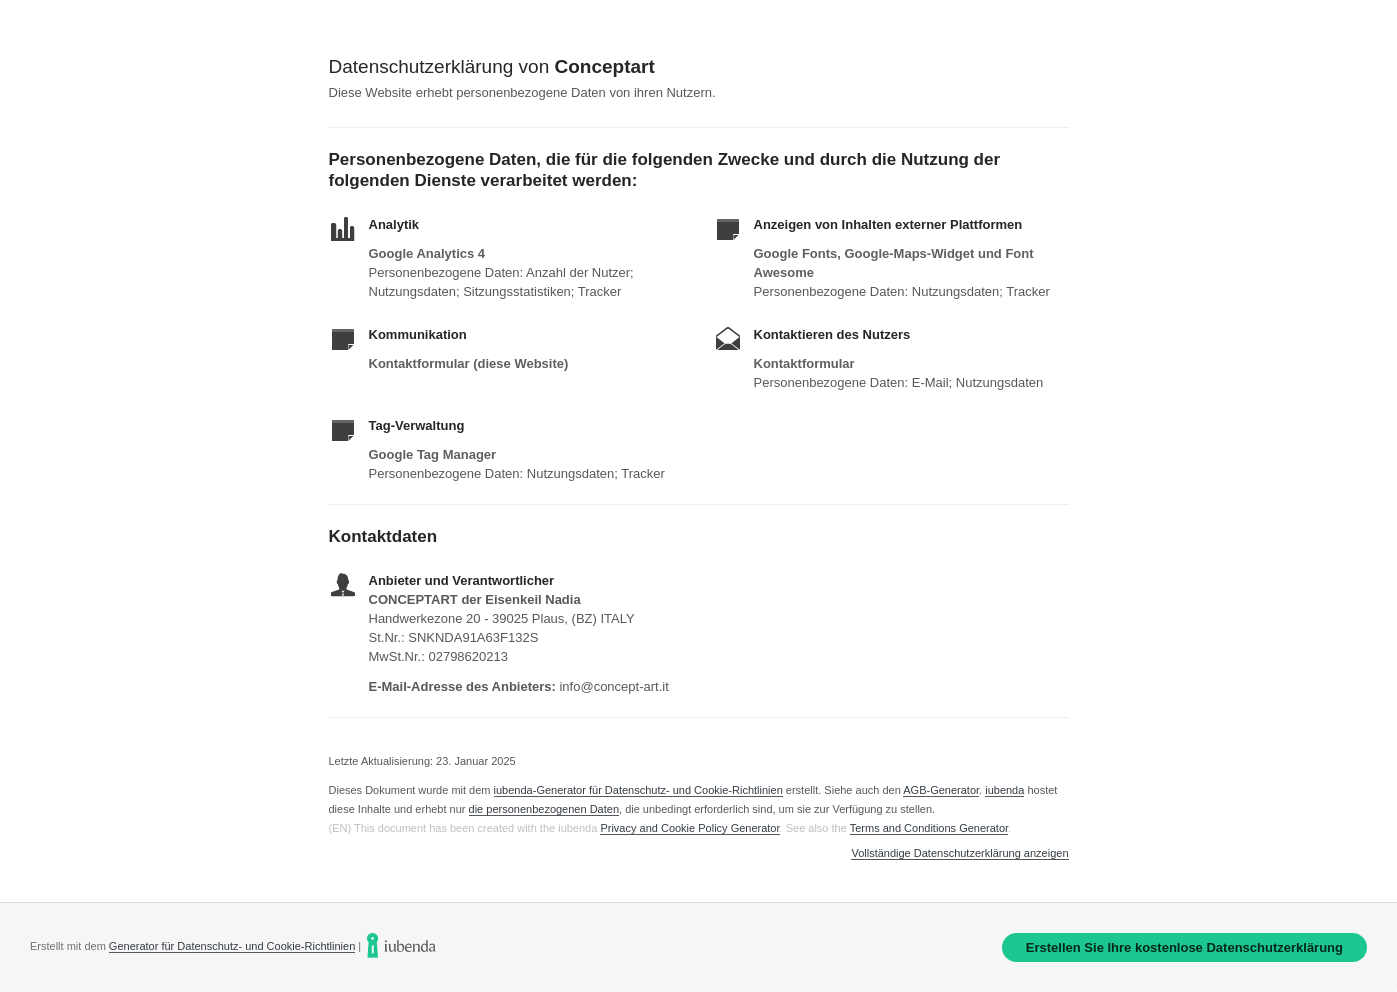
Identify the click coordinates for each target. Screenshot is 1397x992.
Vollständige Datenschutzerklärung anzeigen (959, 853)
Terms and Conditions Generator (929, 828)
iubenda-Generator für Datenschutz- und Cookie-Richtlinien (638, 790)
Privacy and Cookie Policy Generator (689, 828)
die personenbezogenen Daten (544, 809)
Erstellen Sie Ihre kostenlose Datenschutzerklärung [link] (1184, 947)
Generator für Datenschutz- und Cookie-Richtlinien (232, 946)
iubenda (1004, 790)
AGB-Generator (941, 790)
